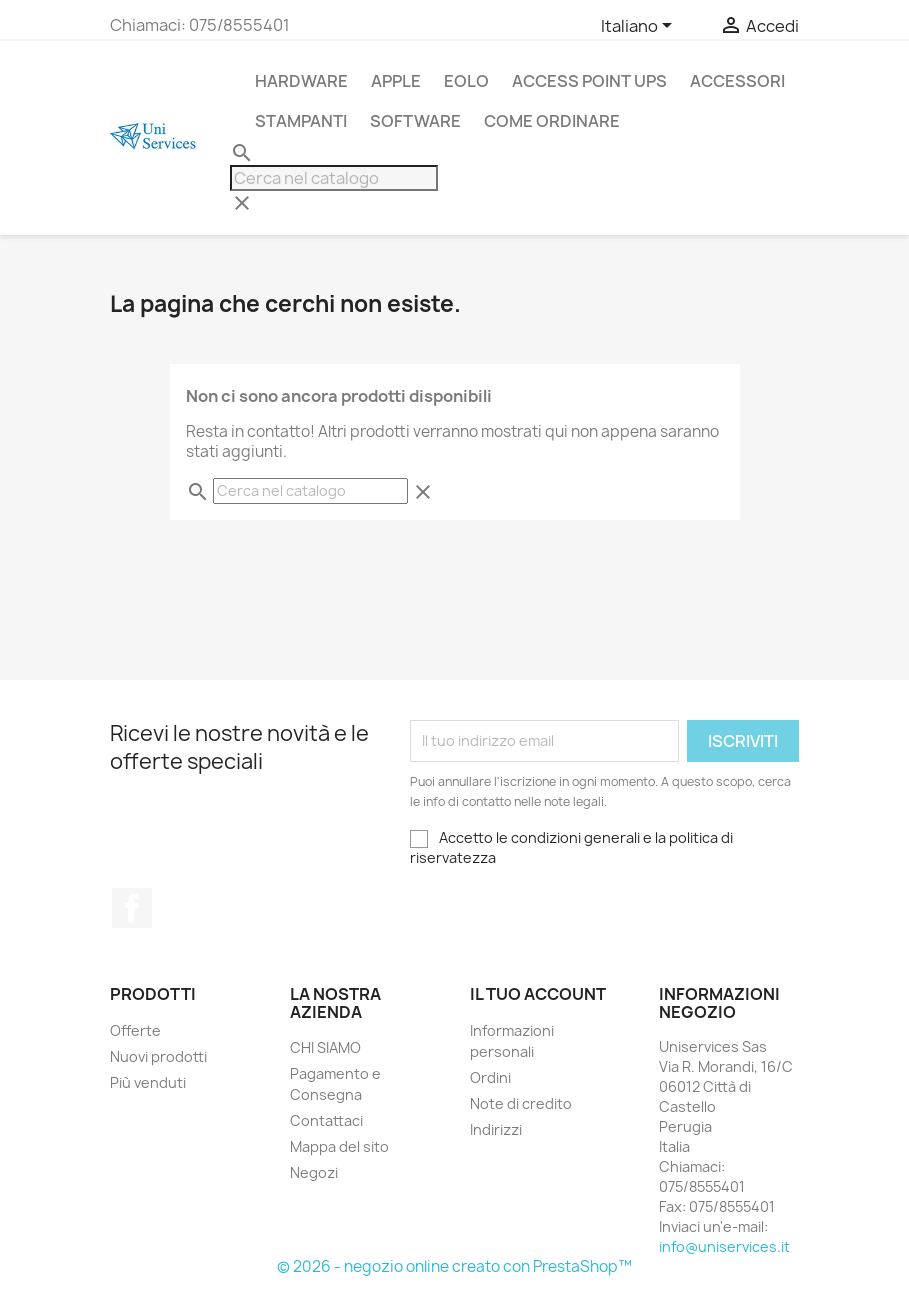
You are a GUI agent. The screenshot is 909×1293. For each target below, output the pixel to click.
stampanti (301, 121)
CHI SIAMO (325, 1047)
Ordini (490, 1077)
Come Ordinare (552, 121)
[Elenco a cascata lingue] (640, 27)
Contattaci (326, 1120)
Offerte (135, 1030)
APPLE (396, 81)
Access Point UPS (589, 81)
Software (415, 121)
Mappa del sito (339, 1146)
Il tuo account (538, 994)
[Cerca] (334, 178)
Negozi (314, 1172)
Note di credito (521, 1103)
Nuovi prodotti (158, 1056)
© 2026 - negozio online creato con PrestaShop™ (454, 1266)
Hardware (301, 81)
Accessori (737, 81)
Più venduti (148, 1082)
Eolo (466, 81)
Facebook (132, 908)
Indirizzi (496, 1129)
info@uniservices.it (724, 1246)
